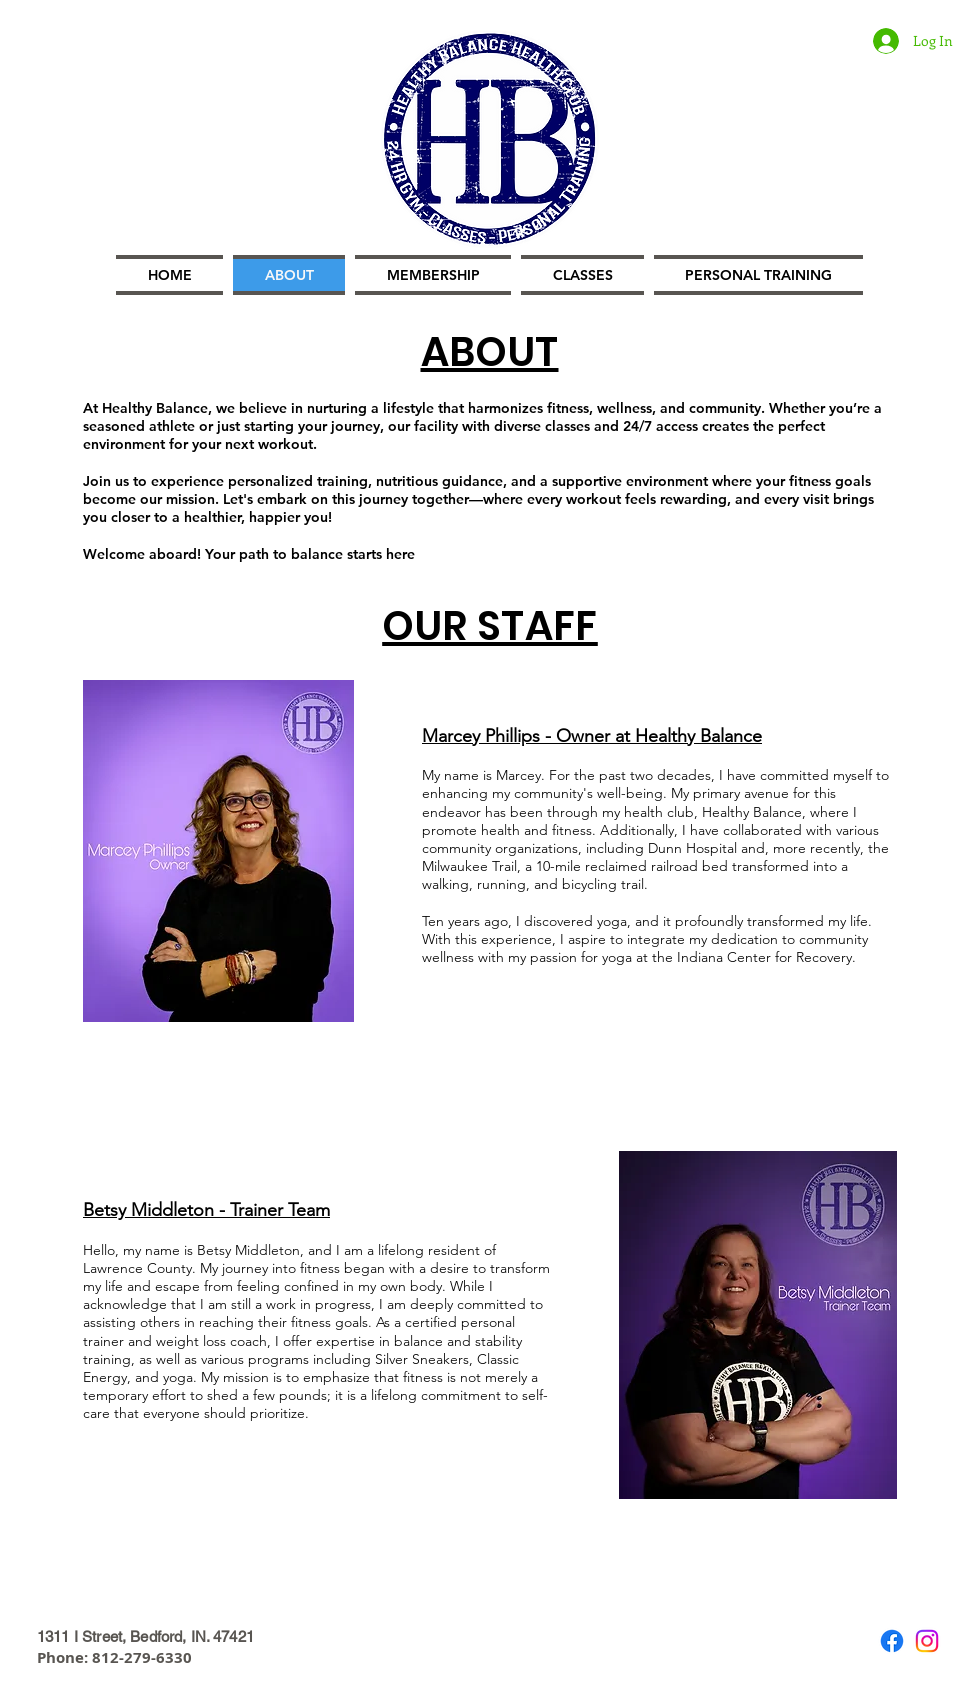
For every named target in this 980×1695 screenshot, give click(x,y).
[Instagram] (927, 1641)
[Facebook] (892, 1641)
